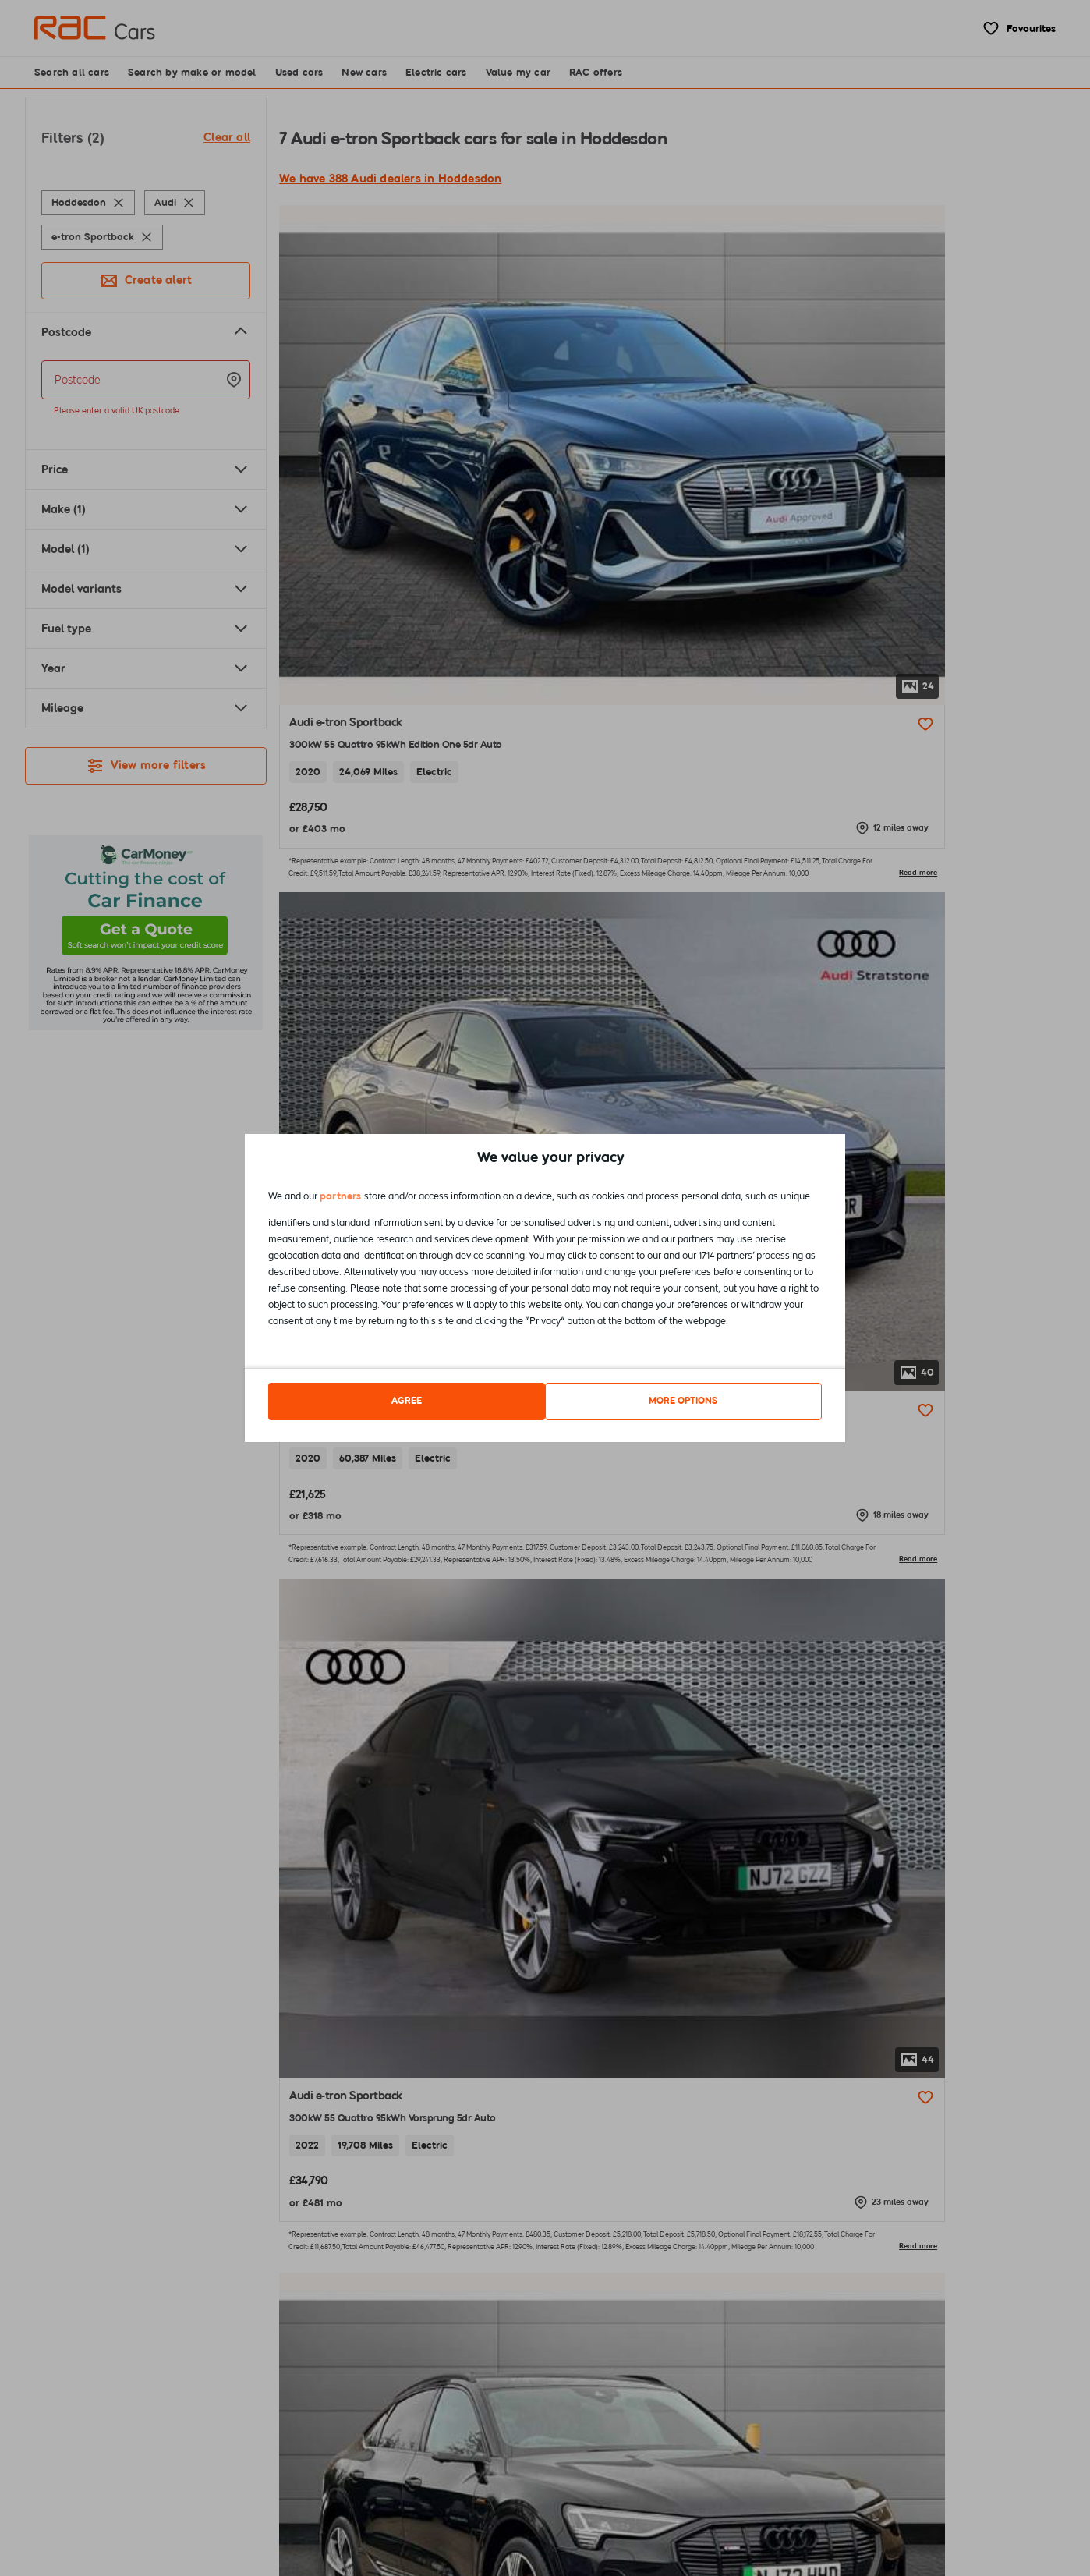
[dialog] (545, 1288)
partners (341, 1200)
